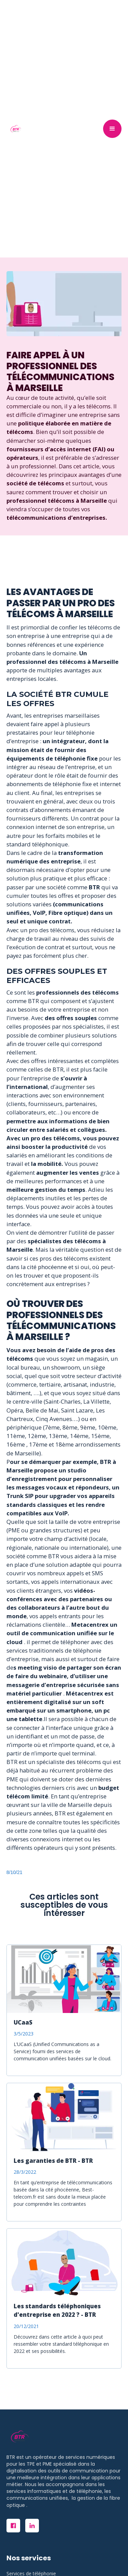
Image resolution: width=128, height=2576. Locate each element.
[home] (14, 129)
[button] (112, 129)
